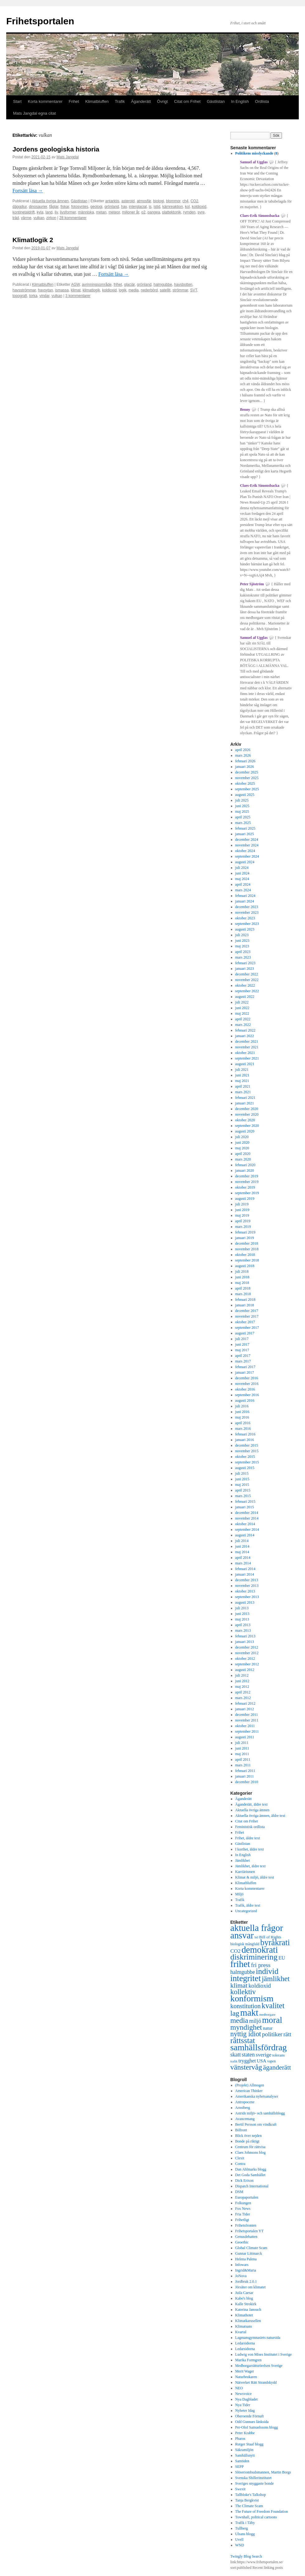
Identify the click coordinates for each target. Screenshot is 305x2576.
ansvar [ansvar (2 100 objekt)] (242, 1935)
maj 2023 (242, 946)
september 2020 (247, 1125)
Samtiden (242, 2461)
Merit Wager (244, 2371)
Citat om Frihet (187, 101)
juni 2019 (242, 1210)
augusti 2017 (245, 1333)
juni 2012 (242, 1681)
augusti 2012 (245, 1670)
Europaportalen (246, 2197)
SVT (193, 290)
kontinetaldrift (23, 212)
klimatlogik (91, 290)
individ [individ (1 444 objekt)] (267, 1971)
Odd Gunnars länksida (252, 2422)
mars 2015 (243, 1496)
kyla (40, 212)
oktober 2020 (245, 1120)
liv (56, 212)
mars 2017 (243, 1361)
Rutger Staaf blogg (249, 2444)
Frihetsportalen (40, 21)
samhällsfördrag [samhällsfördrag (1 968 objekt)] (258, 2047)
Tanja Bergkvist (247, 2500)
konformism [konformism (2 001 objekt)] (252, 1998)
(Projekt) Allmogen (249, 2085)
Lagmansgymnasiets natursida (257, 2337)
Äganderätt (141, 101)
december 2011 (246, 1714)
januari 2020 (244, 1170)
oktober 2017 (245, 1322)
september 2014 (247, 1529)
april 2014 (243, 1557)
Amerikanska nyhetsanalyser (256, 2096)
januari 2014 (244, 1574)
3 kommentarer (78, 296)
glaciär (129, 284)
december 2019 (246, 1176)
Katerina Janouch (248, 2309)
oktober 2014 (245, 1524)
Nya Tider (242, 2405)
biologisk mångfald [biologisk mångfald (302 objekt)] (244, 1944)
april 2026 (243, 750)
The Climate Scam (249, 2506)
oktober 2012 (245, 1658)
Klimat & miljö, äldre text (254, 1877)
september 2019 (247, 1193)
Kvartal (240, 2332)
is (150, 206)
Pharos (240, 2438)
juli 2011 (242, 1742)
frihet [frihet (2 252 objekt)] (240, 1964)
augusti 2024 (245, 862)
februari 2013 (245, 1636)
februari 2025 (245, 828)
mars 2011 (243, 1765)
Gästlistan (216, 101)
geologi (96, 206)
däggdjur (19, 206)
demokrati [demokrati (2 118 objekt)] (260, 1950)
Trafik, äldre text (247, 1905)
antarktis (112, 201)
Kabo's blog (244, 2298)
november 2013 (247, 1585)
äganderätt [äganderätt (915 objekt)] (277, 2067)
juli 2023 (242, 935)
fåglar (53, 206)
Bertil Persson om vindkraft (256, 2124)
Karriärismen (245, 1872)
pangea (154, 212)
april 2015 (243, 1490)
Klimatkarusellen (248, 2321)
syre (201, 212)
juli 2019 (242, 1204)
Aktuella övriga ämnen (50, 201)
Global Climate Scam (251, 2248)
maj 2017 (242, 1350)
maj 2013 (242, 1619)
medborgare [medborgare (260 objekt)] (267, 2014)
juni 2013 (242, 1613)
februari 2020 (245, 1165)
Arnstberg (242, 2107)
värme (26, 218)
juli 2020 (242, 1137)
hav (124, 206)
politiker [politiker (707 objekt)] (272, 2034)
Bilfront (241, 2130)
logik (123, 290)
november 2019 (247, 1182)
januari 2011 (244, 1776)
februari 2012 (245, 1703)
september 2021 (247, 1058)
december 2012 (246, 1647)
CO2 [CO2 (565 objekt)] (235, 1951)
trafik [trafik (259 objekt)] (233, 2061)
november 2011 (247, 1720)
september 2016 (247, 1395)
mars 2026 (243, 755)
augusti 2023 (245, 929)
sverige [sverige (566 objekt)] (263, 2055)
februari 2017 (245, 1367)
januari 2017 (244, 1372)
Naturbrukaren (246, 2377)
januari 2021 (244, 1103)
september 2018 (247, 1260)
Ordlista (262, 101)
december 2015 (246, 1445)
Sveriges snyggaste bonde (254, 2483)
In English (240, 101)
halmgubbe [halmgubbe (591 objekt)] (242, 1972)
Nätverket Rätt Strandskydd (256, 2382)
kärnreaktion (172, 206)
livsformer (68, 212)
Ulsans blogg (245, 2534)
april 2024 (243, 884)
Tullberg (241, 2528)
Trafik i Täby (245, 2523)
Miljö (239, 1894)
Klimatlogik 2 (32, 239)
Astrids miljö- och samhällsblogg (260, 2113)
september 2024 (247, 856)
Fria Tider (242, 2214)
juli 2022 (242, 1002)
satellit (165, 290)
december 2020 (246, 1109)
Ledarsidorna (245, 2343)
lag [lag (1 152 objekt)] (234, 2013)
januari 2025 (244, 834)
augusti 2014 (245, 1535)
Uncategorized (246, 1911)
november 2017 (247, 1316)
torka (33, 296)
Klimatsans (243, 2326)
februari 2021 (245, 1097)
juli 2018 (242, 1271)
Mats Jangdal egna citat (34, 113)
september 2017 (247, 1327)
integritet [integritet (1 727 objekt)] (245, 1978)
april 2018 (243, 1288)
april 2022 (243, 1019)
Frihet (74, 101)
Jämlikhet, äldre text (250, 1866)
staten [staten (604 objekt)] (248, 2055)
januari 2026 (244, 766)
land (49, 212)
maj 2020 (242, 1148)
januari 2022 (244, 1036)
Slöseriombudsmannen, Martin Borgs (263, 2472)
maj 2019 (242, 1215)
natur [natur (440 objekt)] (268, 2028)
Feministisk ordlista (250, 1827)
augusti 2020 (245, 1131)
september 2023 (247, 924)
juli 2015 (242, 1473)
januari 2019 (244, 1238)
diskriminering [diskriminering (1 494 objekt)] (254, 1956)
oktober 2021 (245, 1053)
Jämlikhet (242, 1860)
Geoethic (242, 2242)
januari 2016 (244, 1440)
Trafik (120, 101)
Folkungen (243, 2203)
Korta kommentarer (45, 101)
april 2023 (243, 952)
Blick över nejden (248, 2135)
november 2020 (247, 1114)
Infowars (242, 2264)
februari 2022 (245, 1030)
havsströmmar (24, 290)
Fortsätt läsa (27, 190)
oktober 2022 (245, 985)
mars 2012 (243, 1698)
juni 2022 (242, 1008)
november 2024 (247, 845)
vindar (44, 296)
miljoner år (130, 212)
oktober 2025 (245, 783)
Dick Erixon (244, 2180)
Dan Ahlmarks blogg (250, 2169)
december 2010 (246, 1782)
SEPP (239, 2466)
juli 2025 (242, 800)
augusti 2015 (245, 1468)
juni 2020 (242, 1142)
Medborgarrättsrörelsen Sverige (259, 2365)
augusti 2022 (245, 996)
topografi (19, 296)
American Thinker (249, 2091)
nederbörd (149, 290)
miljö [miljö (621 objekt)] (255, 2021)
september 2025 (247, 789)
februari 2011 (245, 1771)
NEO (239, 2388)
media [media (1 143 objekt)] (239, 2020)
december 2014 (246, 1513)
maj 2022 (242, 1013)
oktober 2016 (245, 1389)
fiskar (64, 206)
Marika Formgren (248, 2360)
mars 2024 (243, 890)
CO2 (194, 201)
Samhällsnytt (245, 2455)
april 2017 (243, 1355)
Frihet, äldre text (247, 1838)
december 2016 (246, 1378)
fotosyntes (79, 206)
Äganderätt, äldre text (251, 1804)
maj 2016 (242, 1417)
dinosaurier (38, 206)
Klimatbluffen (97, 101)
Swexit (240, 2489)
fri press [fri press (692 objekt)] (260, 1965)
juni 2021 (242, 1075)
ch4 (185, 201)
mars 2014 (243, 1563)
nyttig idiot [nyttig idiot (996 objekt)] (245, 2034)
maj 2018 (242, 1283)
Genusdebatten (246, 2236)
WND (239, 2545)
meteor (114, 212)
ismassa (62, 290)
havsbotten (183, 284)
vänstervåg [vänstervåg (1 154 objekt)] (246, 2067)
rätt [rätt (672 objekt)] (287, 2034)
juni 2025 (242, 806)
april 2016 (243, 1423)
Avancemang (245, 2119)
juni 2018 (242, 1277)
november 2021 (247, 1047)
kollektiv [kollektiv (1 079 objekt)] (243, 1992)
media (134, 290)
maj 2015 (242, 1484)
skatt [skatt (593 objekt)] (235, 2055)
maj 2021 (242, 1081)
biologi (158, 201)
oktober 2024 (245, 851)
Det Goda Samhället (250, 2175)
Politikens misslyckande (254, 153)
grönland (112, 206)
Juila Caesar (244, 2293)
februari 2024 (245, 895)
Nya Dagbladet (246, 2399)
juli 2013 (242, 1608)
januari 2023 (244, 968)
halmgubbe (162, 284)
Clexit (239, 2158)
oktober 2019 (245, 1187)
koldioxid (199, 206)
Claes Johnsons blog (250, 2152)
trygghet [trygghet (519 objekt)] (247, 2061)
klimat (75, 290)
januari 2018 (244, 1305)
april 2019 (243, 1221)
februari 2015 (245, 1501)
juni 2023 (242, 940)
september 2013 (247, 1597)
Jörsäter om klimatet (250, 2287)
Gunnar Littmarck (248, 2253)
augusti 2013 (245, 1602)
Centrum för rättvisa (250, 2147)
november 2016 (247, 1383)
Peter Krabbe (245, 2433)
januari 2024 (244, 901)
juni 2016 (242, 1412)
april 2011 (243, 1759)
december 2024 (246, 839)
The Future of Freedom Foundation (261, 2511)
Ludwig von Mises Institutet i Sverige (263, 2354)
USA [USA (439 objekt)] (261, 2060)
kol (187, 206)
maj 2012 (242, 1686)
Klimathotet (244, 2315)
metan (101, 212)
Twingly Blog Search (246, 2556)
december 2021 (246, 1041)
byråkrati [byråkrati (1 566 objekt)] (275, 1942)
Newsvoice (243, 2394)
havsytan (45, 290)
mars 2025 (243, 823)
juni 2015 (242, 1479)
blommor (173, 201)
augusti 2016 (245, 1400)
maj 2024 (242, 879)
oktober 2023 (245, 918)
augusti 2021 (245, 1064)
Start (17, 101)
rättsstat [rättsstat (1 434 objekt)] (242, 2040)
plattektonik (171, 212)
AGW (75, 284)
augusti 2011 (244, 1737)
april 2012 (243, 1692)
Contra (240, 2164)
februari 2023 (245, 963)
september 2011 (247, 1731)
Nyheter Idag (245, 2410)
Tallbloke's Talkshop (250, 2494)
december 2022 (246, 974)
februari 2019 (245, 1232)
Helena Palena (246, 2259)
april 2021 (243, 1086)
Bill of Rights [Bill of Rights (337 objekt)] (270, 1937)
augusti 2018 (245, 1266)
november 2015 (247, 1451)
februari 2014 (245, 1569)
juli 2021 (242, 1069)
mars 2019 (243, 1226)
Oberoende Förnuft (249, 2416)
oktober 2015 (245, 1456)
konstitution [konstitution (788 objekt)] (245, 2006)
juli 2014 (242, 1541)
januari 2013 (244, 1642)
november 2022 (247, 980)
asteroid (128, 201)
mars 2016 (243, 1428)
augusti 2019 (245, 1198)
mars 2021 (243, 1092)
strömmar (180, 290)
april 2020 (243, 1154)
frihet (118, 284)
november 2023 (247, 912)
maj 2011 (242, 1754)
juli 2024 (242, 867)
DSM (239, 2192)
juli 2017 (242, 1339)
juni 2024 (242, 873)
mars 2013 (243, 1630)
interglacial (138, 206)
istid (157, 206)
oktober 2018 (245, 1254)
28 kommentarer (73, 218)
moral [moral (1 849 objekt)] (272, 2020)
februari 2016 (245, 1434)
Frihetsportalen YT (249, 2231)
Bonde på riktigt (247, 2141)
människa (86, 212)
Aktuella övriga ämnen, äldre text (260, 1815)
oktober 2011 (245, 1726)
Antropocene (245, 2102)
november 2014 (247, 1518)
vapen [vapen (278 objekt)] (271, 2061)
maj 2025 (242, 811)
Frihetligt (242, 2220)
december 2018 (246, 1243)
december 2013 (246, 1580)
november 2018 (247, 1249)
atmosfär (144, 201)
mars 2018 (243, 1294)
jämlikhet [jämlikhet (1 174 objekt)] (276, 1979)
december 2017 (246, 1311)
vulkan (38, 218)
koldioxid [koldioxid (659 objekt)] (259, 1985)
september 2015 (247, 1462)
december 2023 (246, 907)
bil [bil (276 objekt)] (256, 1937)
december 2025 (246, 772)
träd (15, 218)
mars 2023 (243, 957)
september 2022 (247, 991)
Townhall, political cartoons (256, 2517)
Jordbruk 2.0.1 (246, 2281)
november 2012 (247, 1653)
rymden (189, 212)
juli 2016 (242, 1406)
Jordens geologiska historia (55, 149)
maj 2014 (242, 1552)
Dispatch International (252, 2186)
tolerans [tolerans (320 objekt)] (278, 2055)
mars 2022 (243, 1024)
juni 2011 (242, 1748)
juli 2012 (242, 1675)
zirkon (51, 218)
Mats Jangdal (67, 157)
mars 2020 (243, 1159)
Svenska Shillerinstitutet (253, 2478)
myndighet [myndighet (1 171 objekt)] (246, 2027)
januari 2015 (244, 1507)
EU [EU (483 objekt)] (282, 1958)
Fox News (243, 2208)
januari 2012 (244, 1709)
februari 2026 (245, 761)
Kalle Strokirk (245, 2304)
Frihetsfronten (245, 2225)
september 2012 (247, 1664)
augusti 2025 (245, 794)
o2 (143, 212)
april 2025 (243, 817)
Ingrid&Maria (245, 2270)
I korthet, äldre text (249, 1849)
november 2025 (247, 778)
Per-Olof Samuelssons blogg (256, 2427)
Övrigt (162, 101)
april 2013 (243, 1625)
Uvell (239, 2539)
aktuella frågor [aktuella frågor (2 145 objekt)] (256, 1928)
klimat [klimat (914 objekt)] (238, 1985)
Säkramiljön (244, 2450)
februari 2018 (245, 1299)
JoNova (241, 2276)
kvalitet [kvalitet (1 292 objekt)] (272, 2005)
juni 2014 (242, 1546)
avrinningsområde (96, 284)
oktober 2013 (245, 1591)
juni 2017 (242, 1344)
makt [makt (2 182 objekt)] (249, 2013)
